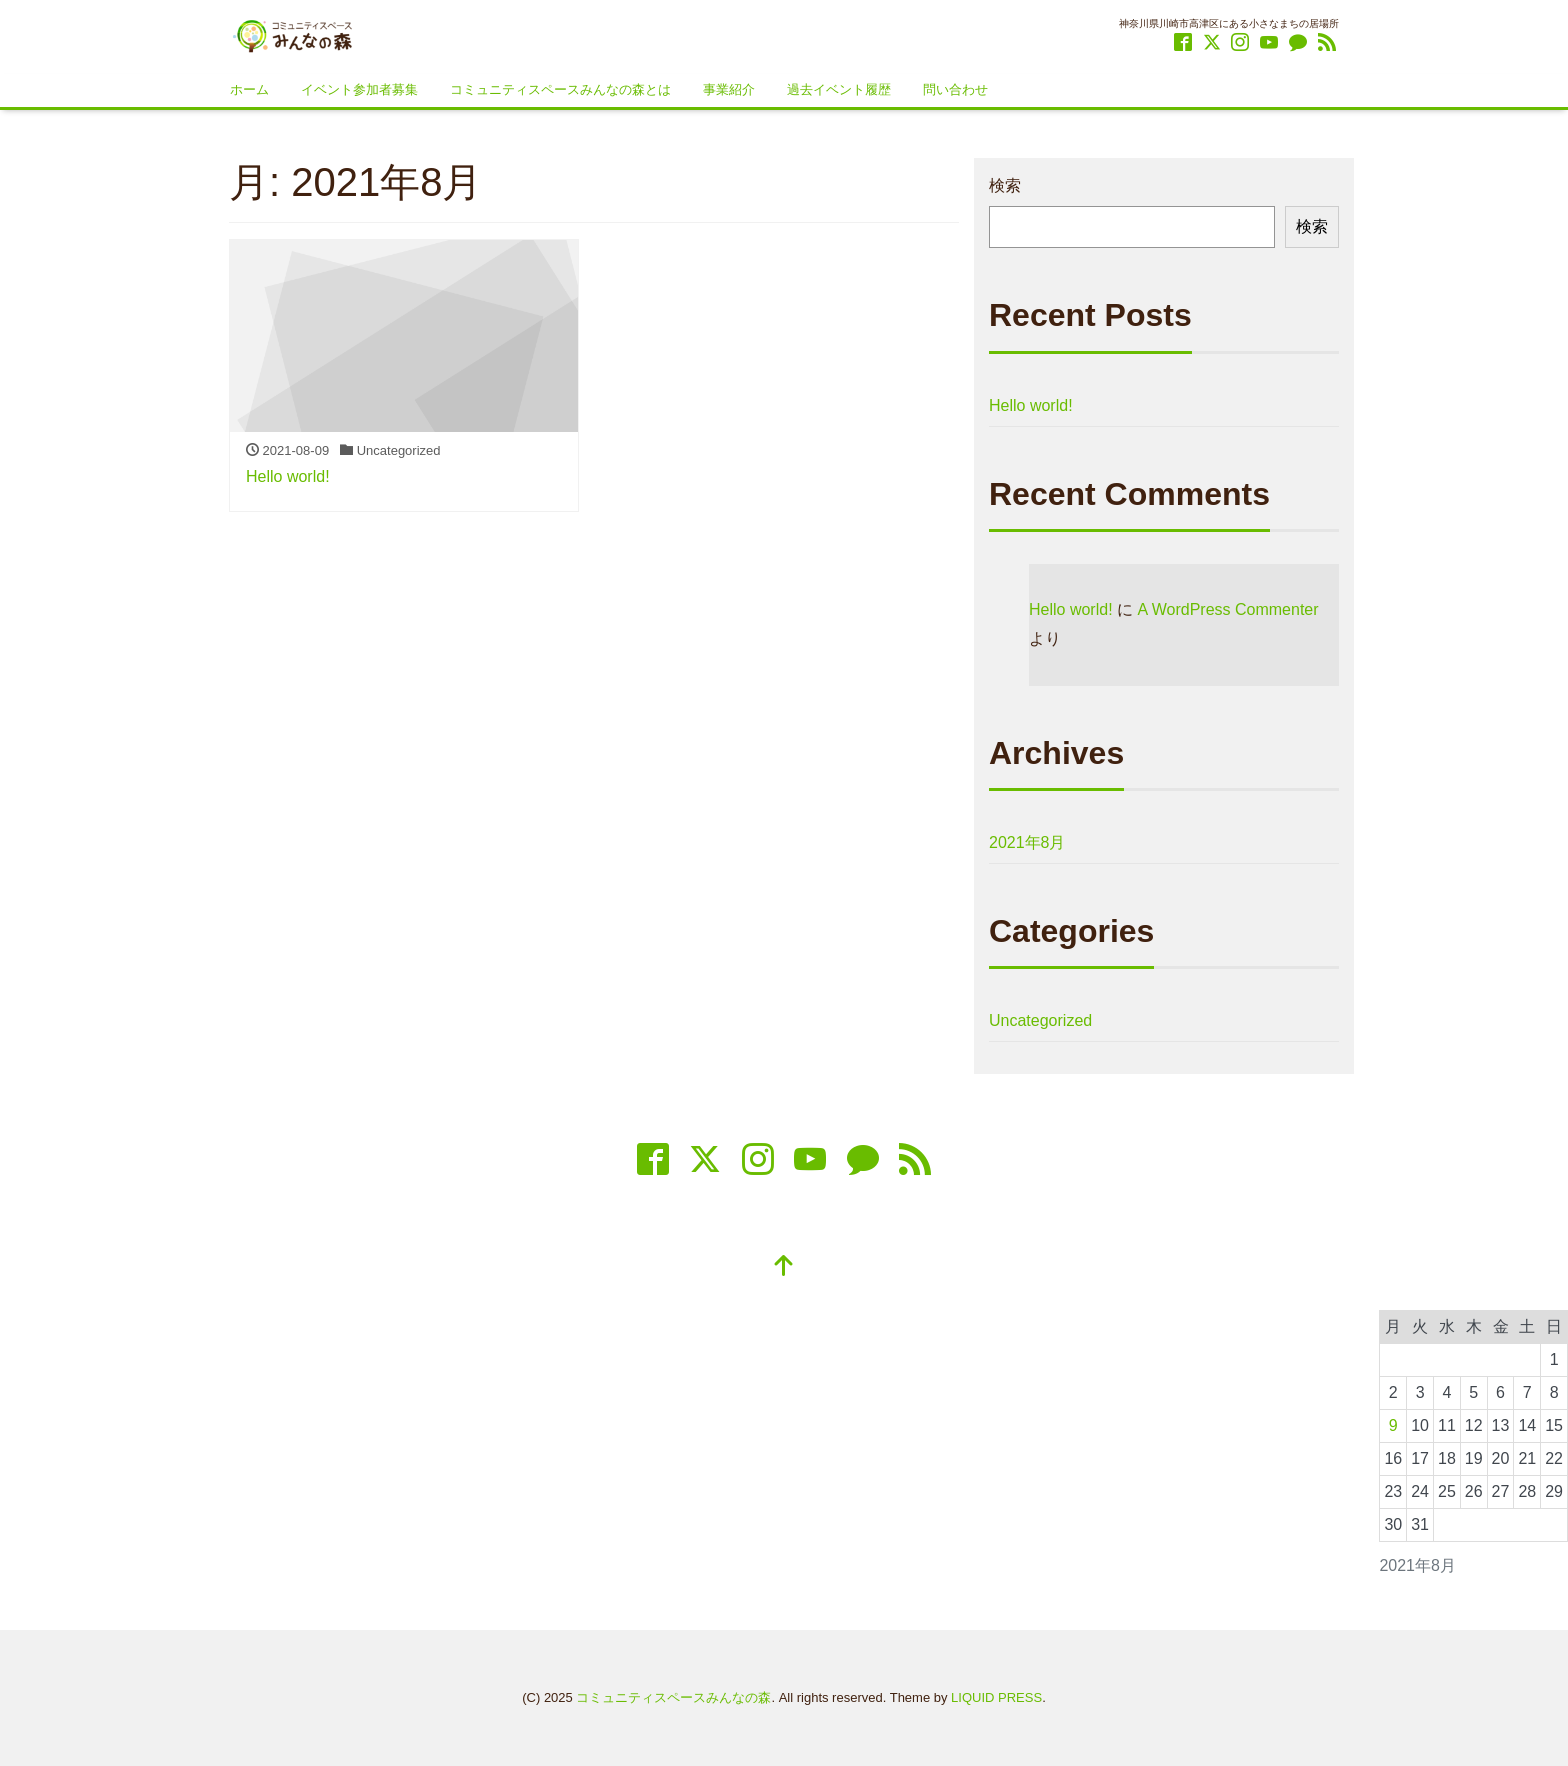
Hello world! (1031, 405)
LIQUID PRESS (996, 1697)
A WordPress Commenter (1227, 609)
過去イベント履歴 (839, 89)
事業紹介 (729, 89)
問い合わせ (955, 89)
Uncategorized (1040, 1020)
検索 (1005, 185)
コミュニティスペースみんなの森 (673, 1697)
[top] (784, 1267)
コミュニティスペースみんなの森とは (560, 89)
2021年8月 (1027, 842)
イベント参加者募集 (359, 89)
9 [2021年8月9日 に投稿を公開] (1393, 1425)
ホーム (249, 89)
